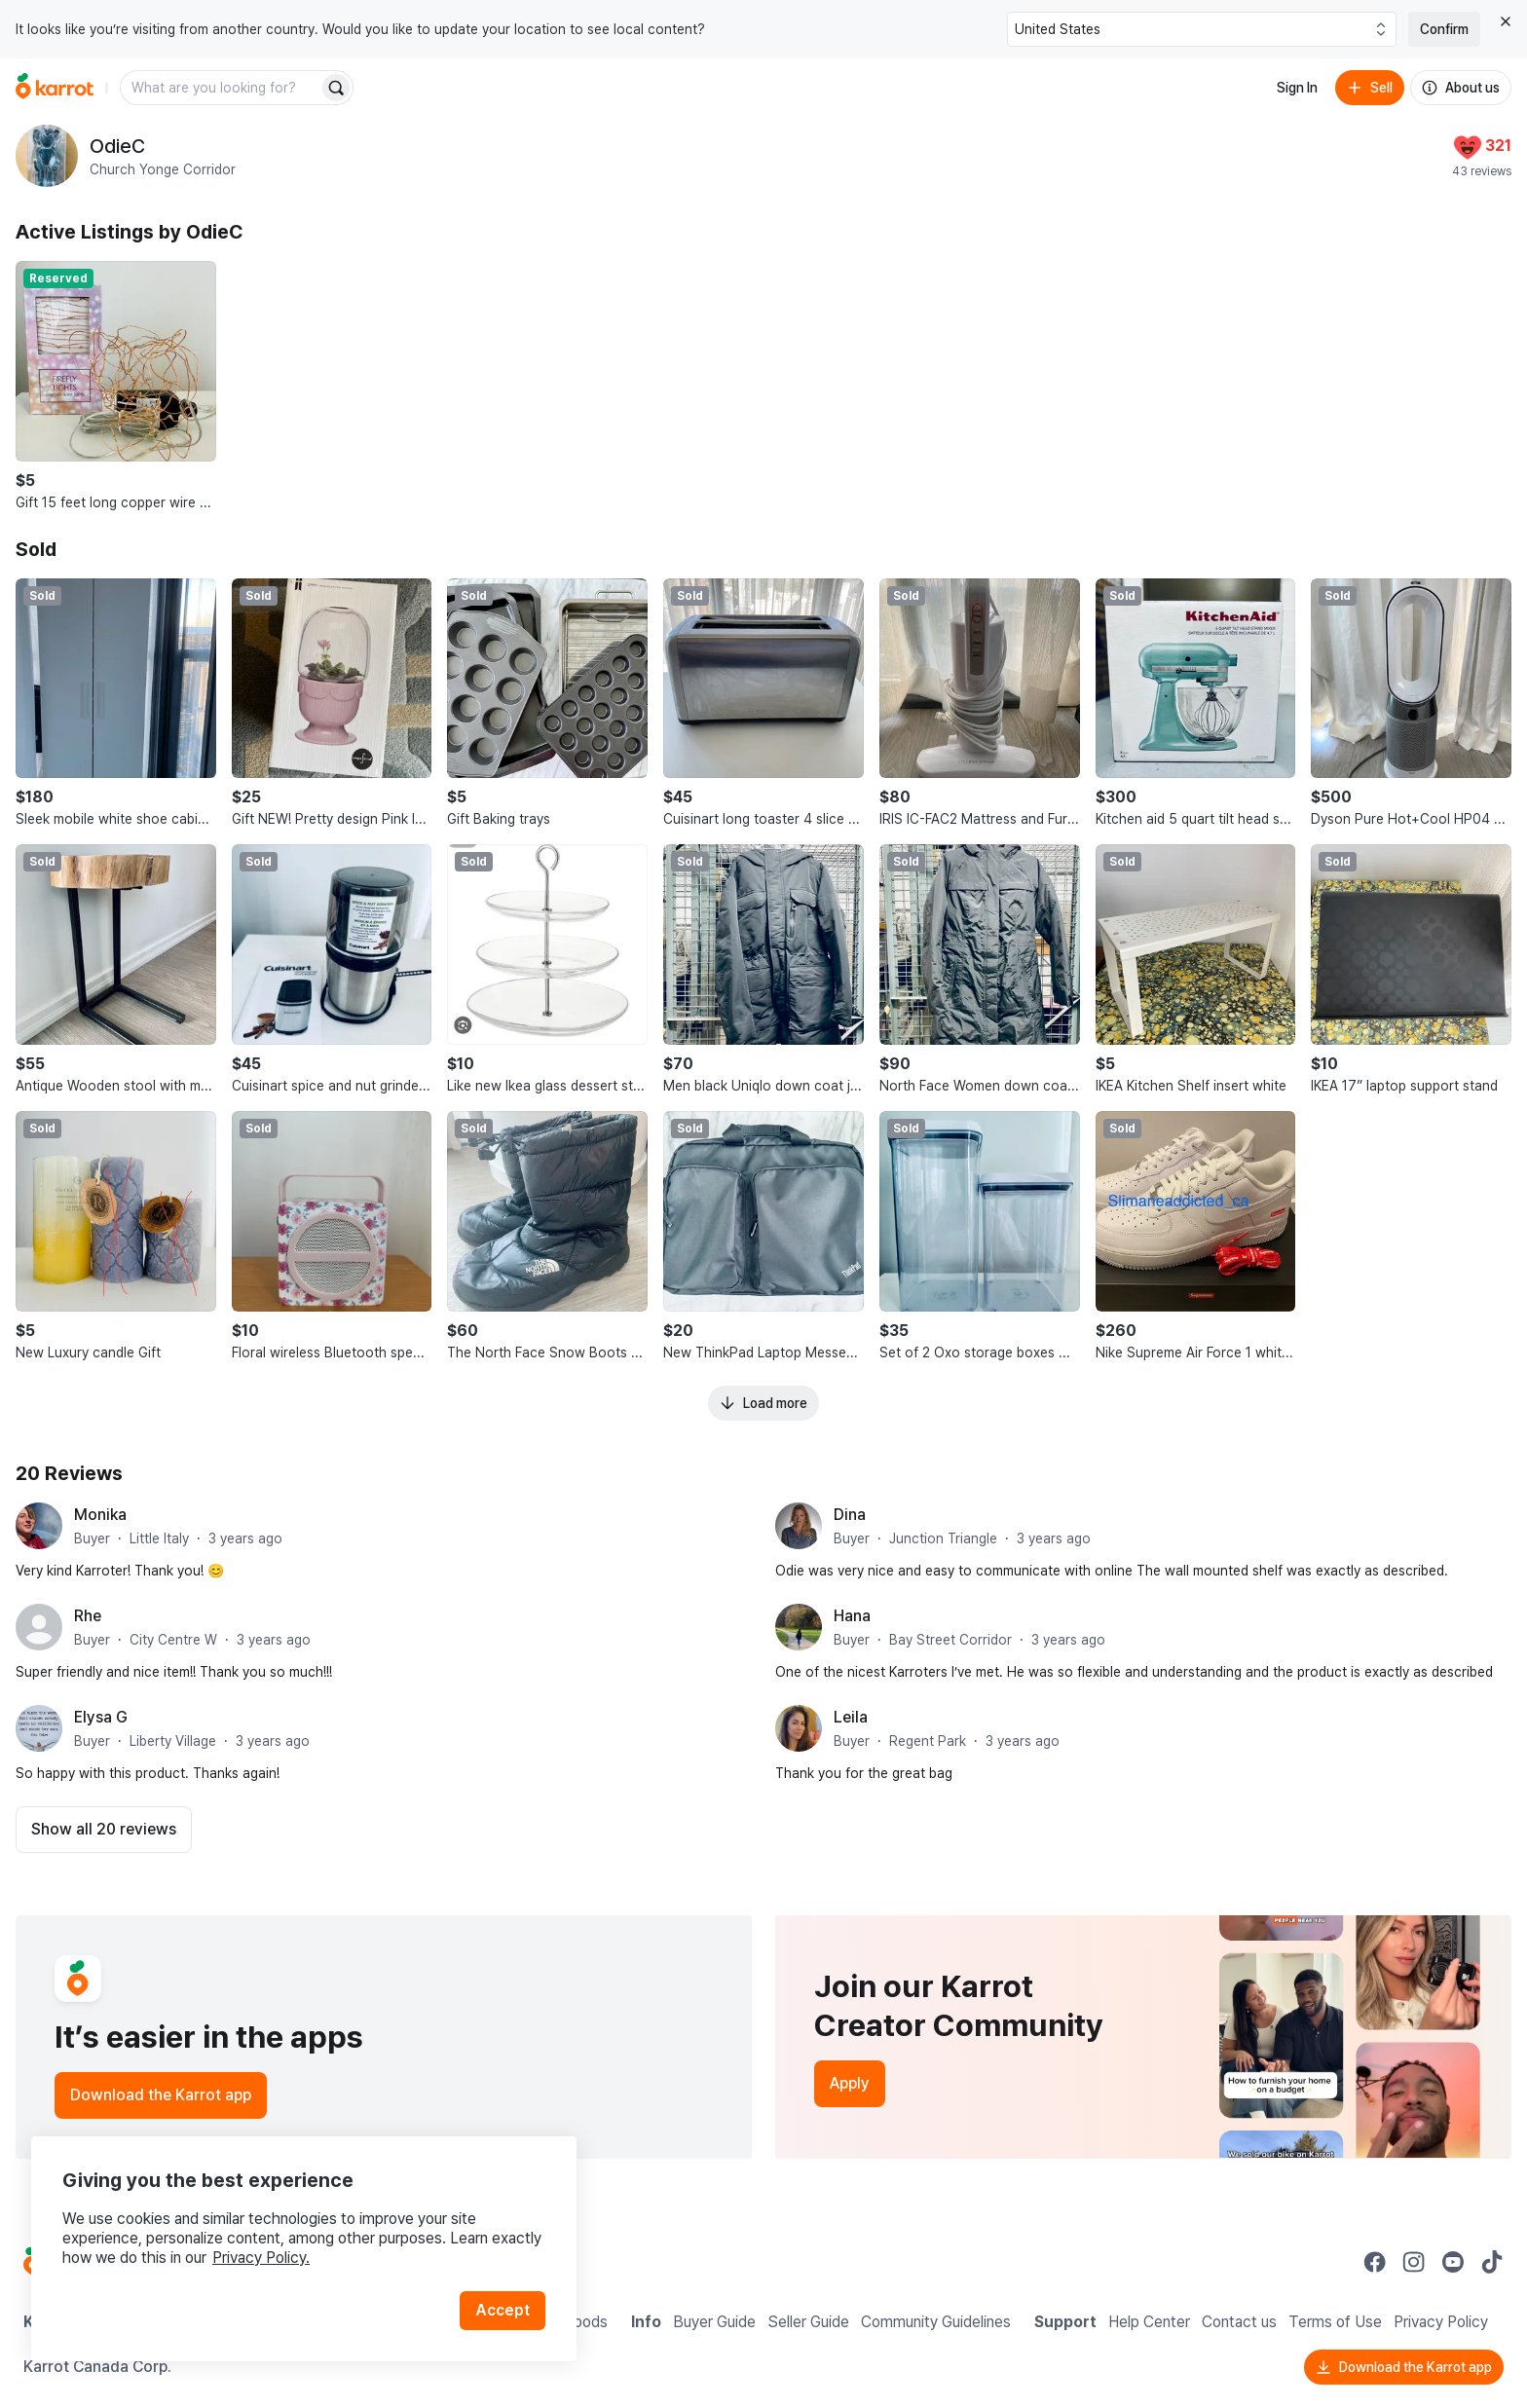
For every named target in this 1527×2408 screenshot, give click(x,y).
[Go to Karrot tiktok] (1492, 2262)
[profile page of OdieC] (47, 156)
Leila (851, 1717)
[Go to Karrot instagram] (1414, 2262)
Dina (850, 1514)
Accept (502, 2310)
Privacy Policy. (261, 2257)
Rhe (87, 1616)
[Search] (336, 87)
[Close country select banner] (1505, 21)
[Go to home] (54, 87)
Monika (100, 1514)
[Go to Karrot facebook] (1375, 2262)
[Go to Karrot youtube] (1453, 2262)
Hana (852, 1616)
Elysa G (101, 1717)
